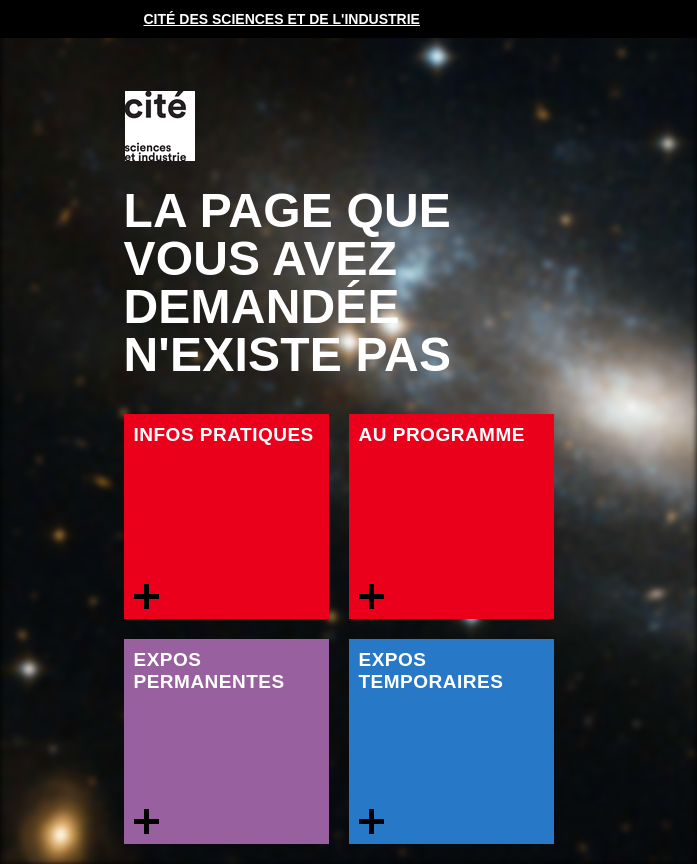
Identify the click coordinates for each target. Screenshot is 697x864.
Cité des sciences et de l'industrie (282, 19)
